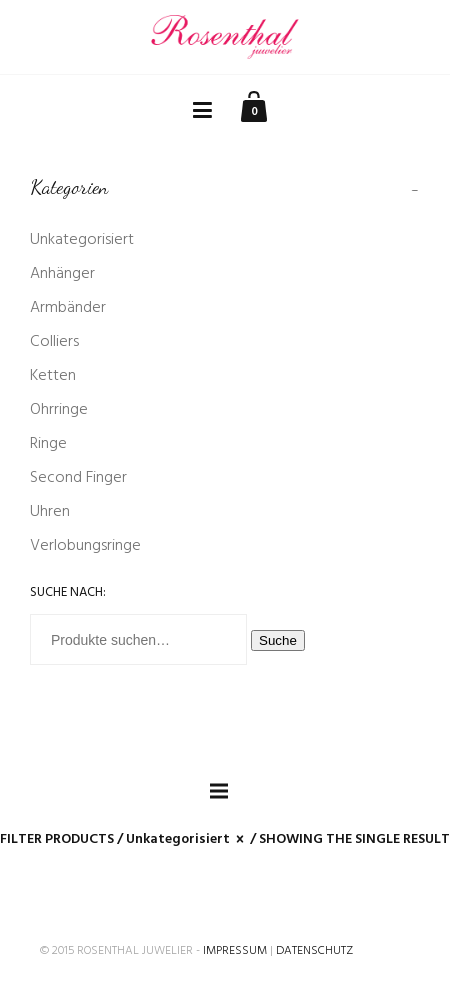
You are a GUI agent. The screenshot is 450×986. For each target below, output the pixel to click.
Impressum (235, 951)
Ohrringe (59, 410)
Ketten (53, 376)
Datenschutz (314, 951)
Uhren (50, 512)
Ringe (48, 444)
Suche (278, 640)
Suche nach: (68, 592)
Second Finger (78, 478)
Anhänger (62, 274)
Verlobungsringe (85, 546)
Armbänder (68, 308)
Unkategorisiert (82, 240)
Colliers (54, 342)
